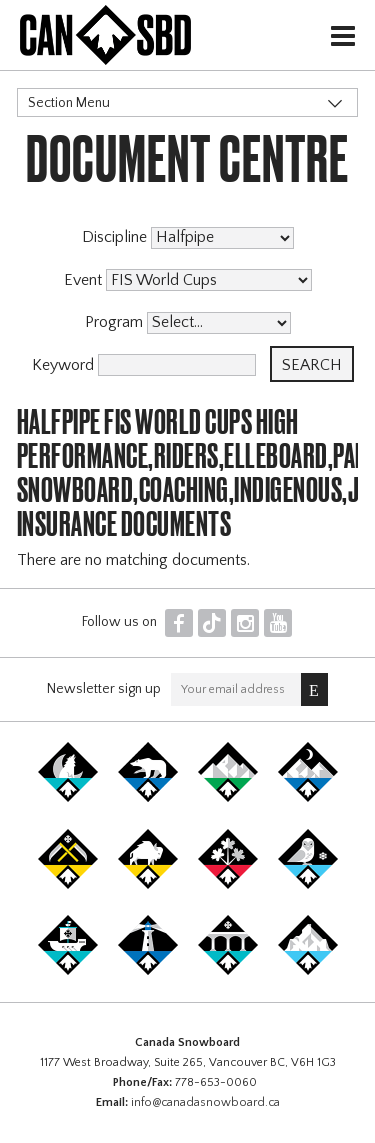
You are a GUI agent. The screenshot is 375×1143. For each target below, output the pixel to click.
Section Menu (69, 103)
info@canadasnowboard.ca (205, 1102)
